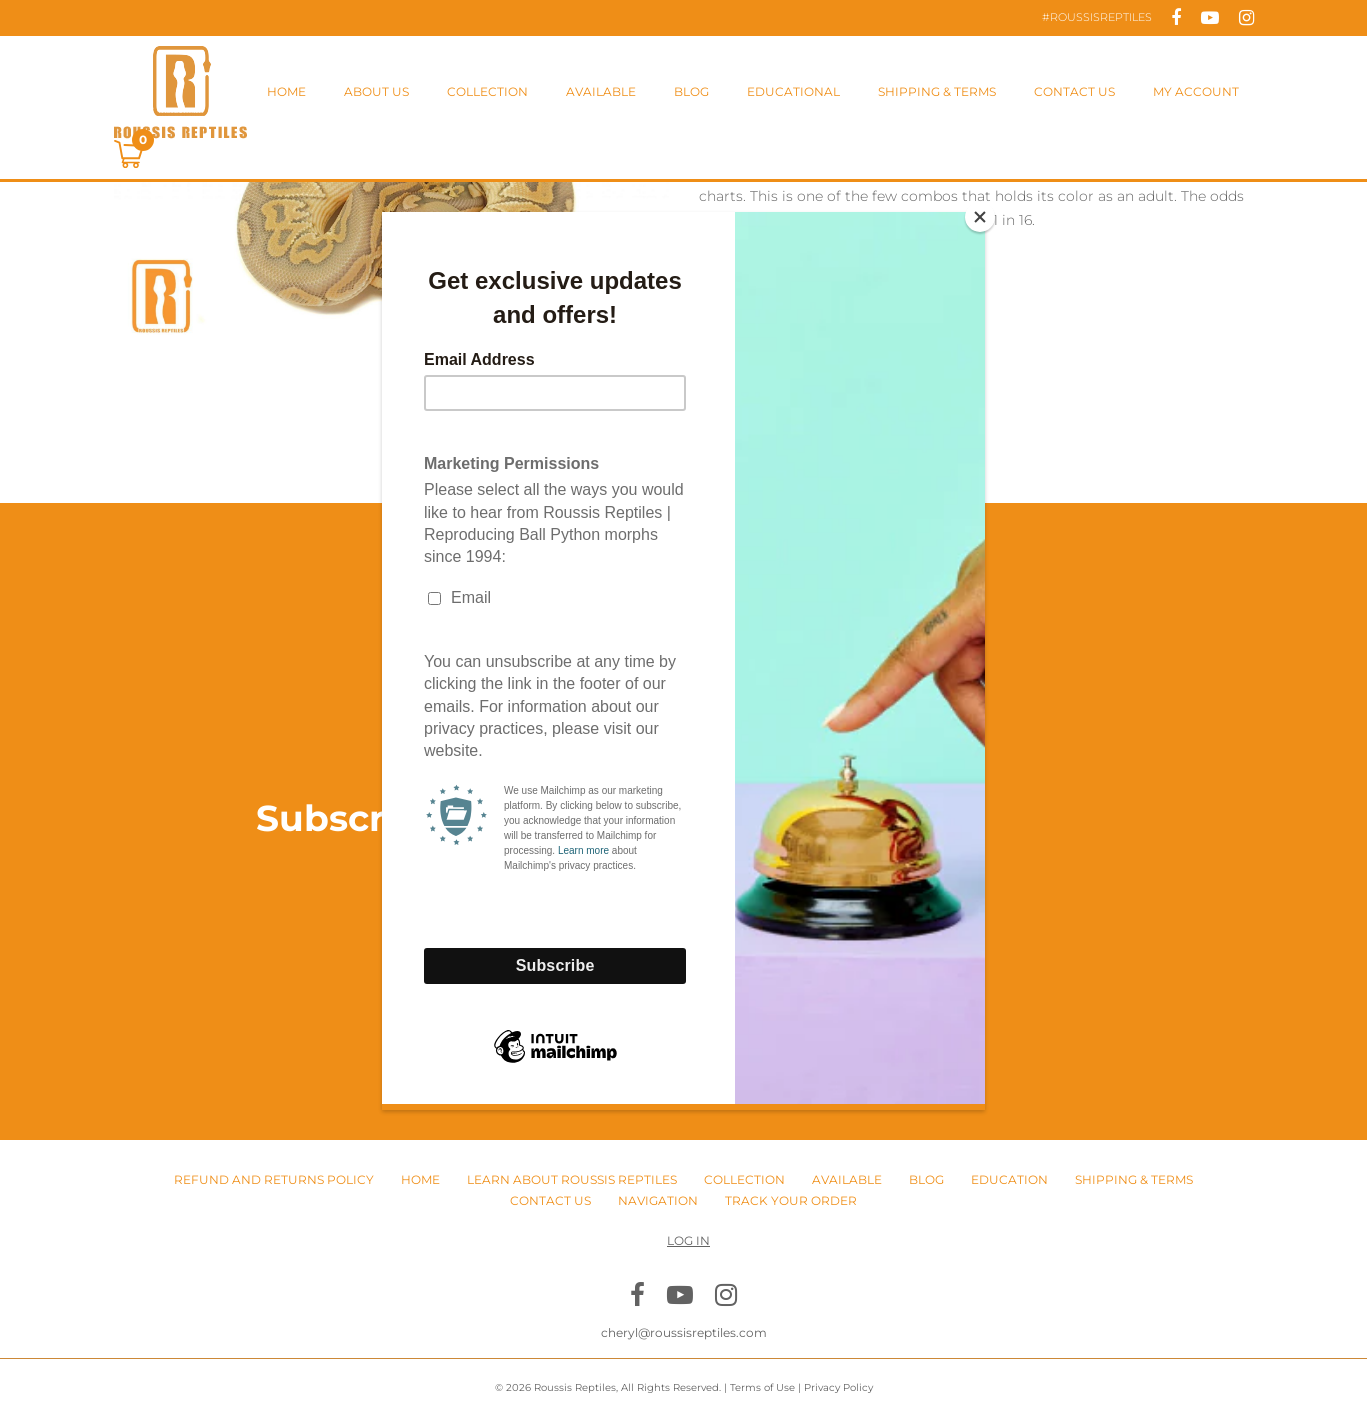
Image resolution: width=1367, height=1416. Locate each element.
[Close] (980, 217)
